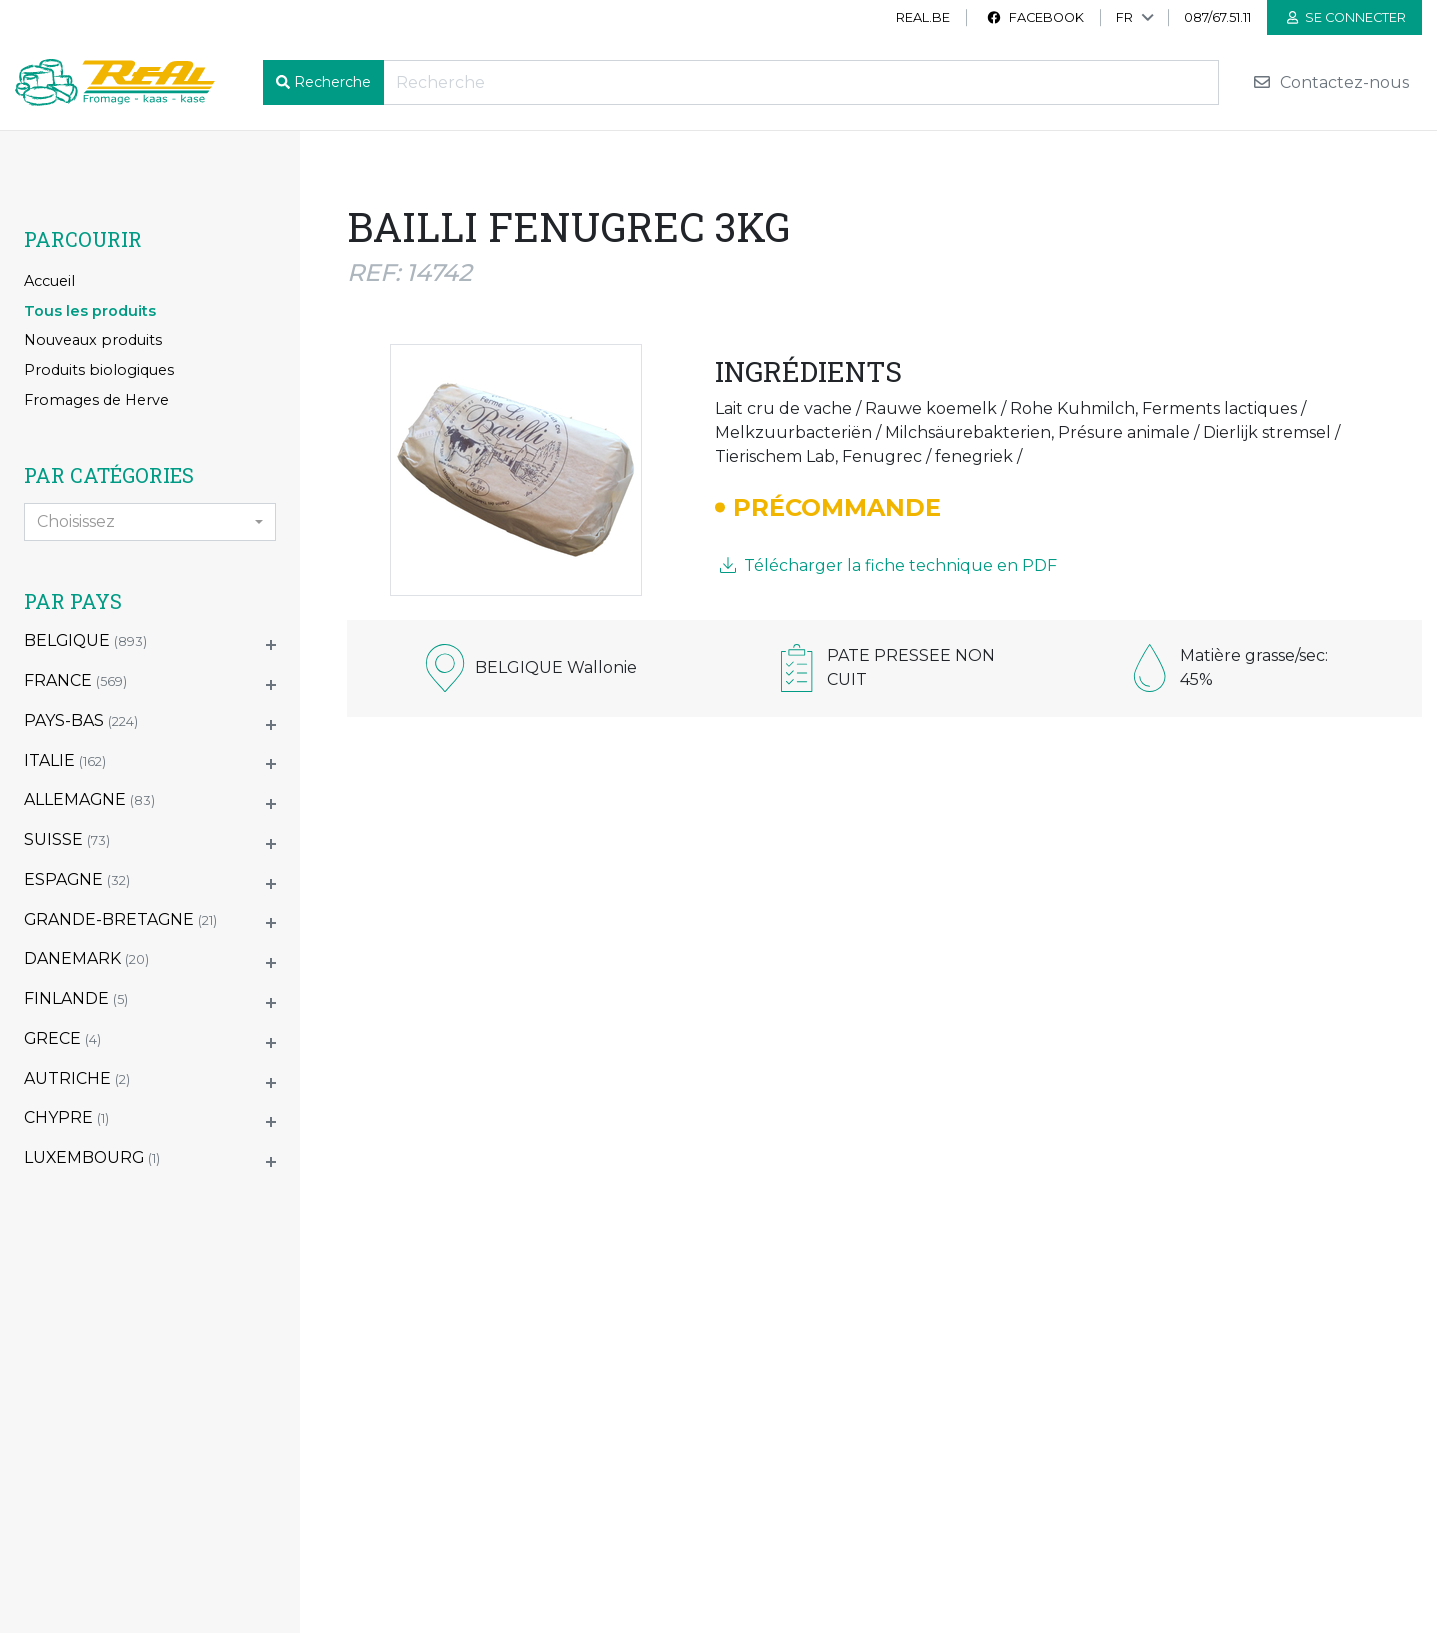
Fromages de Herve (96, 400)
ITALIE (65, 760)
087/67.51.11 (1217, 17)
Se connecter (1346, 17)
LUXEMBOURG (92, 1157)
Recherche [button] (332, 82)
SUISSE (67, 839)
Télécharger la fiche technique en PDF (888, 565)
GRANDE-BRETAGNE (120, 919)
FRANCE (75, 680)
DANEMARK (86, 958)
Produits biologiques (99, 370)
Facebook (1035, 17)
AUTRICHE (77, 1078)
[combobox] (150, 522)
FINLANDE (76, 998)
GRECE (62, 1038)
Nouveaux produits (93, 340)
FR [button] (1124, 17)
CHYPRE (66, 1117)
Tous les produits (90, 311)
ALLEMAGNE (89, 799)
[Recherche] (801, 82)
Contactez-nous (1330, 82)
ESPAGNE (77, 879)
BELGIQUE (85, 640)
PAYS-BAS (81, 720)
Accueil (49, 281)
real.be (923, 17)
